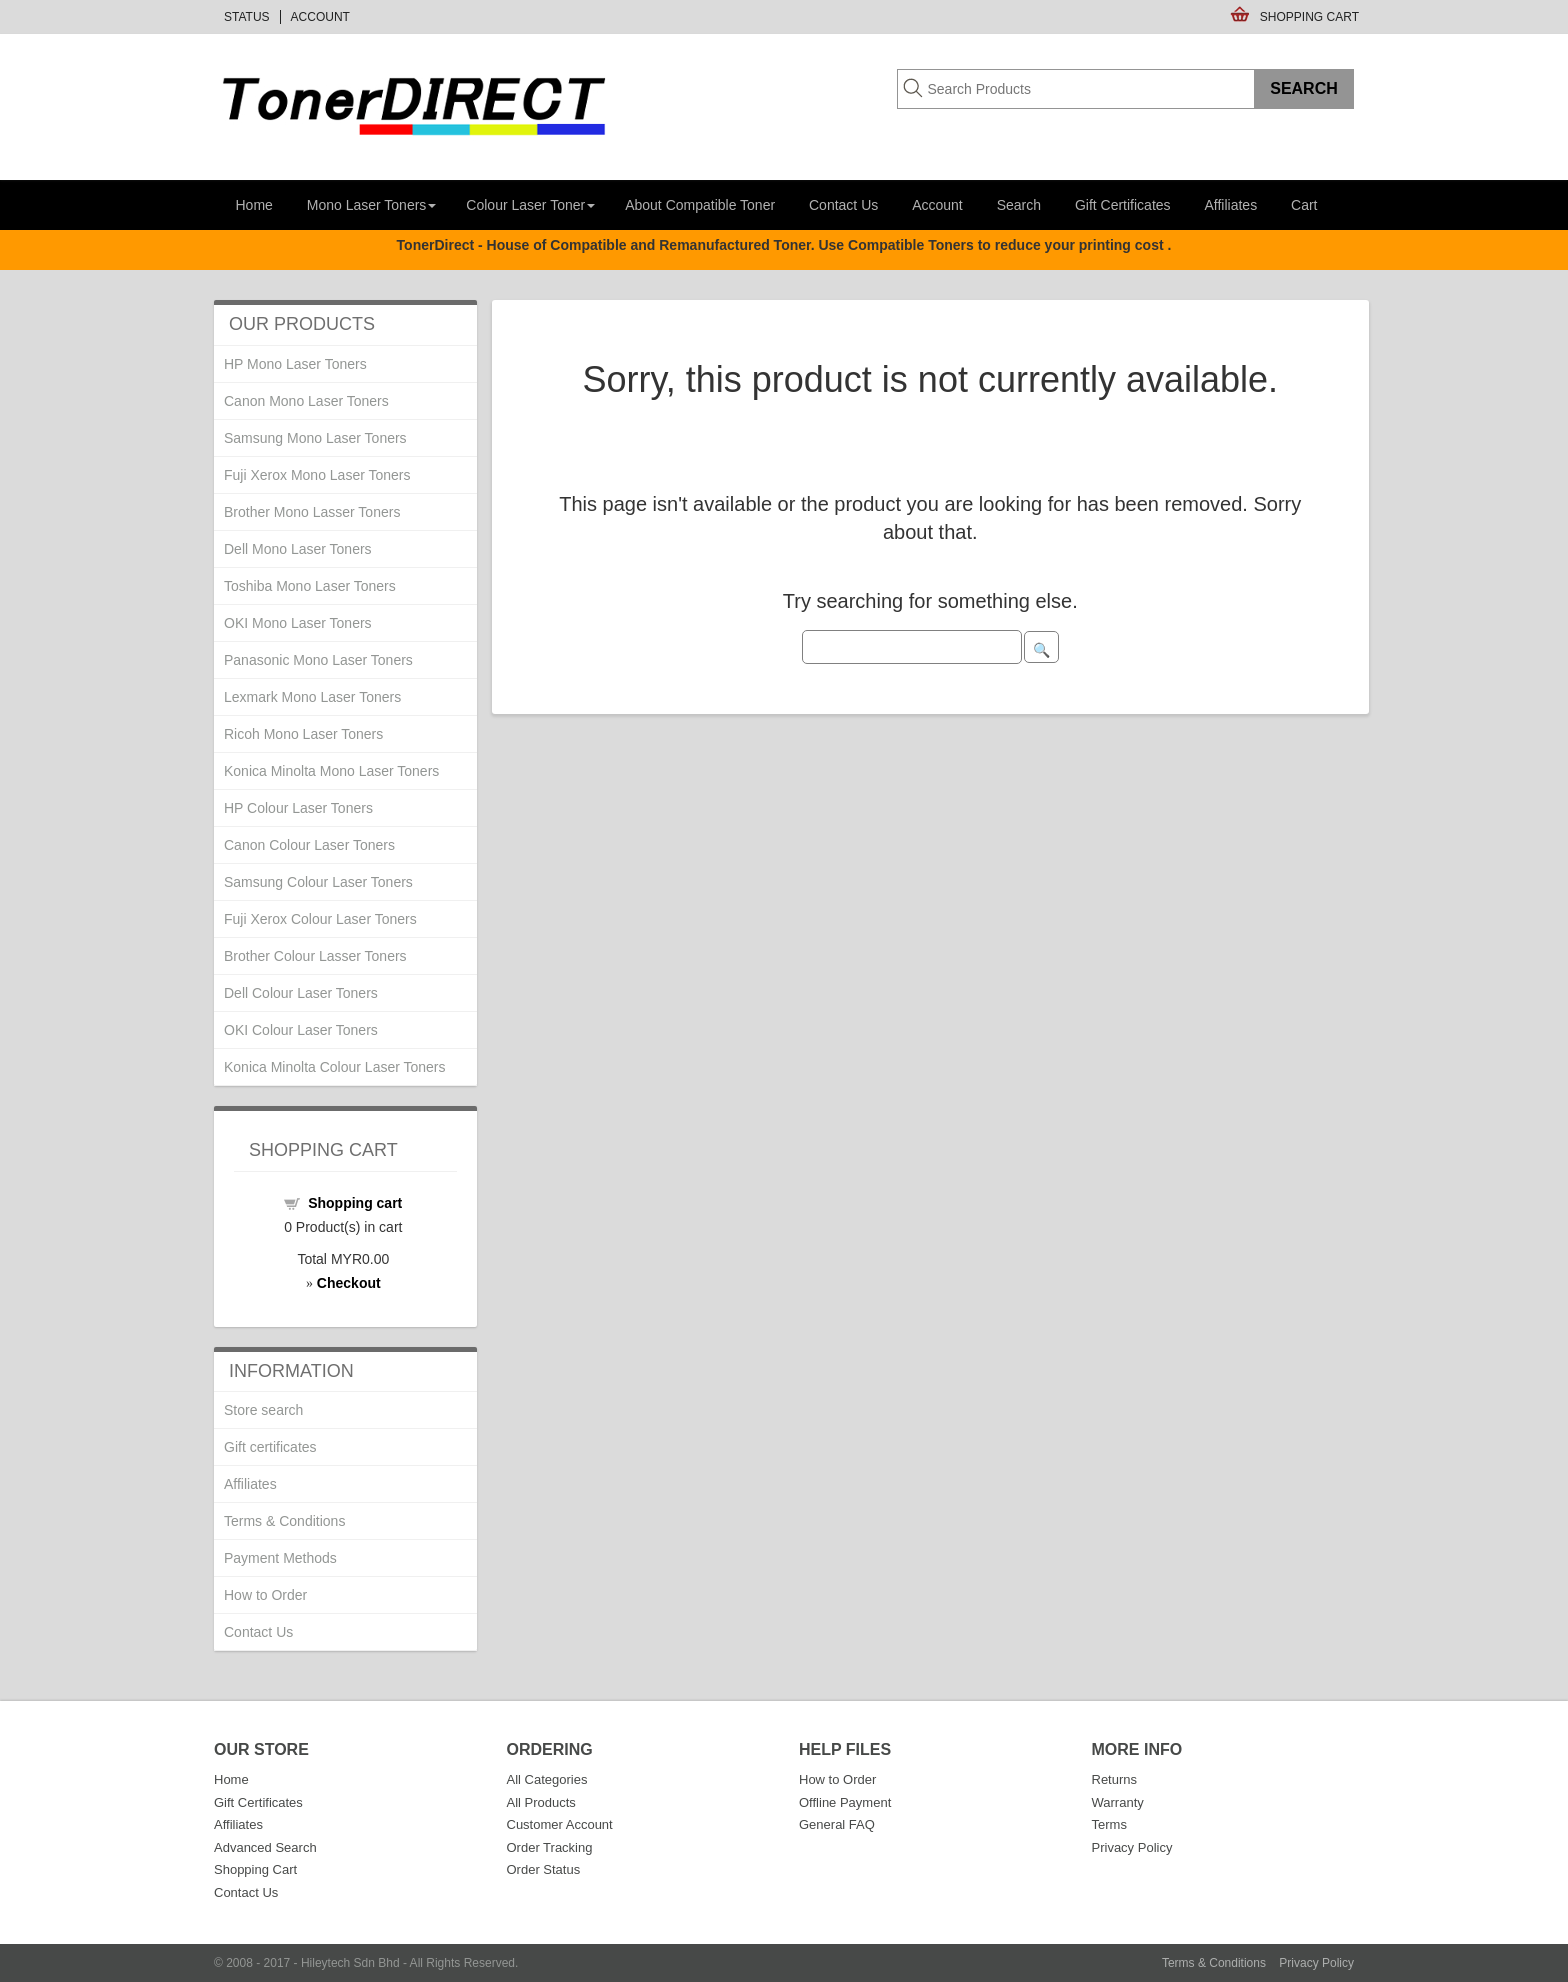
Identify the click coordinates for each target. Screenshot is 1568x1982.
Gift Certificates (1123, 205)
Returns (1115, 1779)
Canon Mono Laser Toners (306, 401)
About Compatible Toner (700, 205)
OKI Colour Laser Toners (301, 1030)
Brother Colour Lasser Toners (315, 956)
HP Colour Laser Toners (298, 808)
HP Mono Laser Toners (295, 364)
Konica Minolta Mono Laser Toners (331, 771)
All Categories (547, 1779)
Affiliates (1230, 205)
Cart (1304, 205)
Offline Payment (845, 1802)
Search (1019, 205)
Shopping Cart (1309, 17)
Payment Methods (280, 1558)
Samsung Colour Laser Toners (318, 882)
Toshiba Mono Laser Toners (310, 586)
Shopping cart (355, 1203)
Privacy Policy (1132, 1847)
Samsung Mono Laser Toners (315, 438)
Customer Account (560, 1824)
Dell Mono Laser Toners (298, 549)
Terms (1109, 1824)
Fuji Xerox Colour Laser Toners (320, 919)
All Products (541, 1802)
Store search (263, 1410)
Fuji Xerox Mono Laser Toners (317, 475)
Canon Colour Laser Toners (309, 845)
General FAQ (837, 1824)
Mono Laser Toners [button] (372, 205)
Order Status (544, 1869)
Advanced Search (265, 1847)
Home (254, 205)
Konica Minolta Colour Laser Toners (335, 1067)
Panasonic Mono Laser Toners (318, 660)
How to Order (265, 1595)
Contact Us (843, 205)
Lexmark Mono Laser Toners (312, 697)
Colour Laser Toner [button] (530, 205)
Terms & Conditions (284, 1521)
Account (320, 17)
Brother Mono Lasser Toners (312, 512)
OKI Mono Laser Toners (298, 623)
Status (247, 17)
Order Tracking (550, 1847)
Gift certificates (270, 1447)
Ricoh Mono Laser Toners (303, 734)
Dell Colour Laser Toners (301, 993)
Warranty (1118, 1802)
